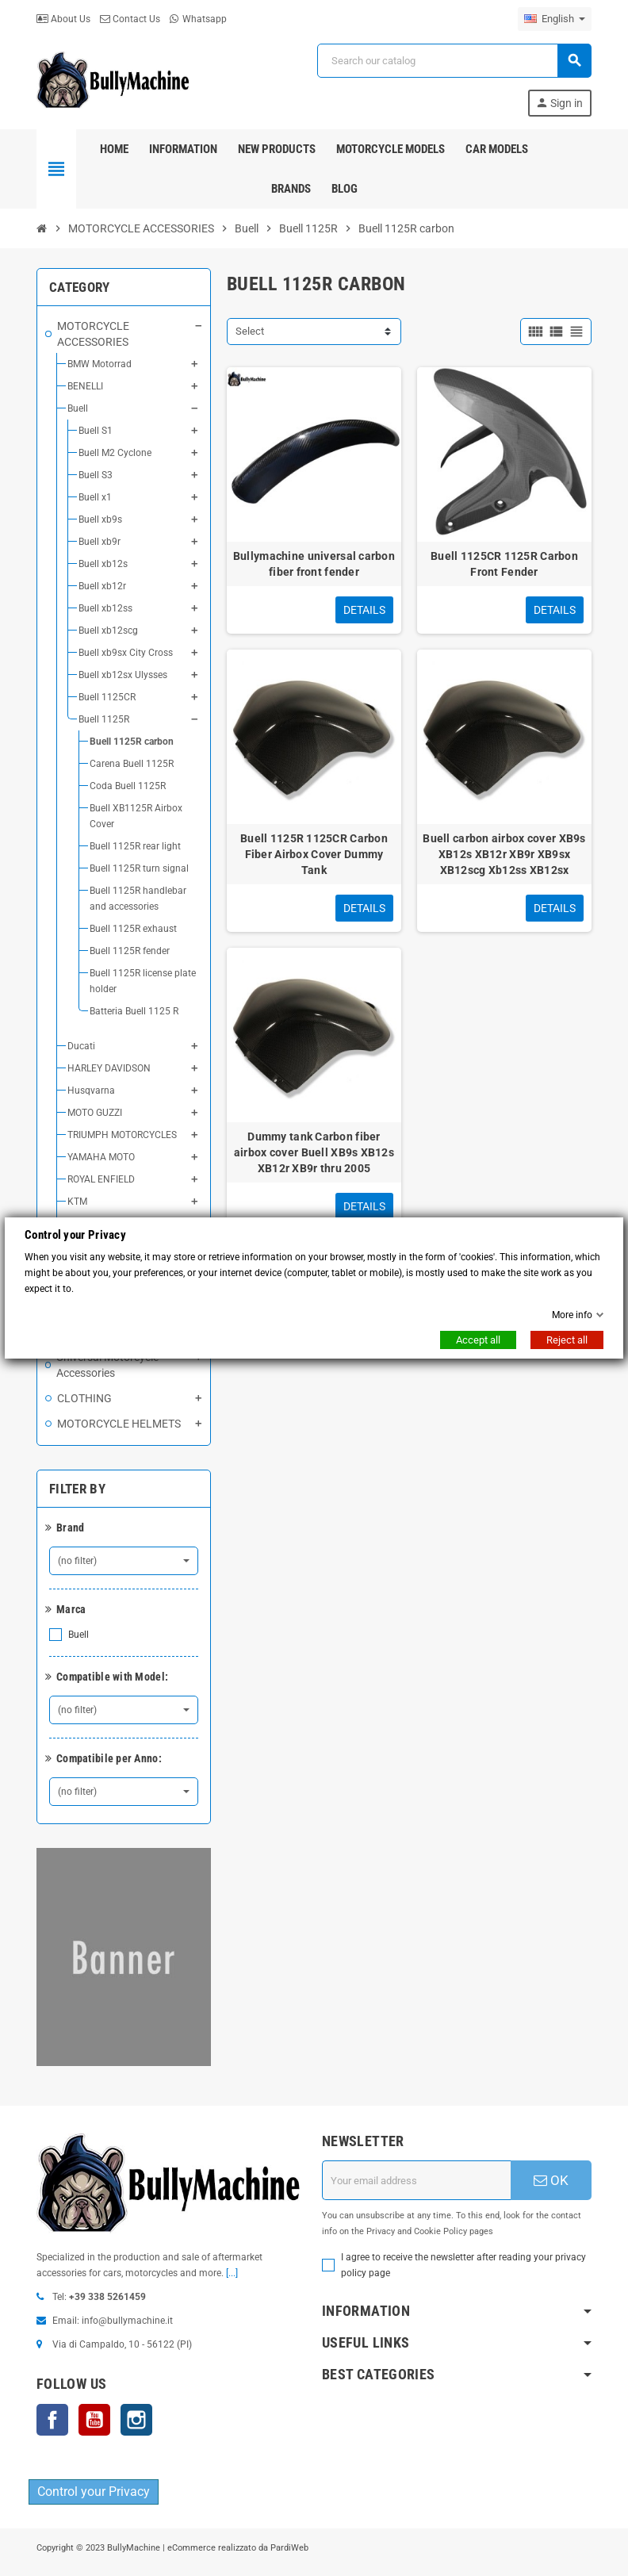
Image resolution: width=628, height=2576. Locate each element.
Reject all (567, 1340)
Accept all (478, 1340)
